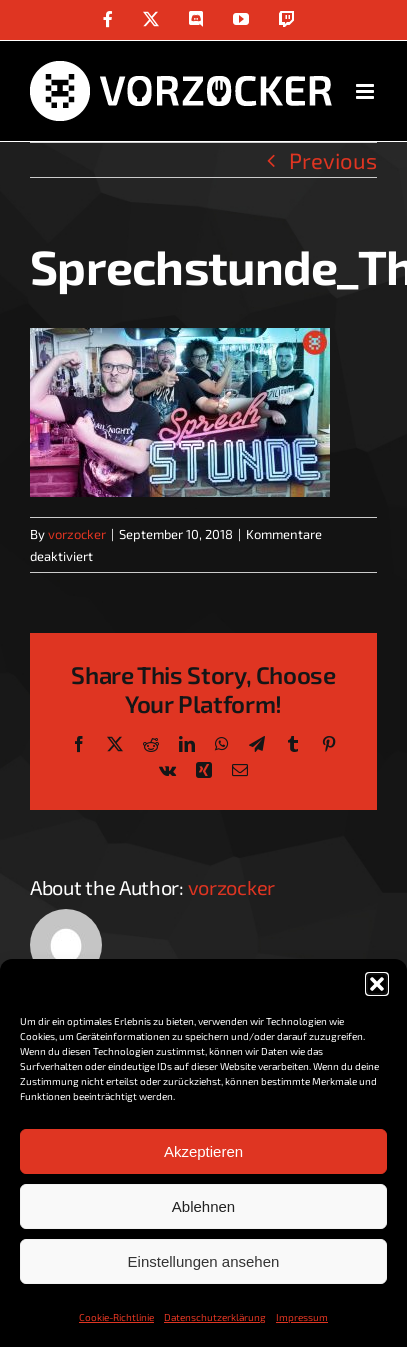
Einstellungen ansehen (204, 1261)
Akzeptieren (203, 1151)
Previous (333, 160)
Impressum (302, 1317)
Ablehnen (203, 1206)
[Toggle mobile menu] (366, 91)
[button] (377, 984)
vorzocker (77, 534)
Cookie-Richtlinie (116, 1317)
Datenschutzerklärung (215, 1317)
